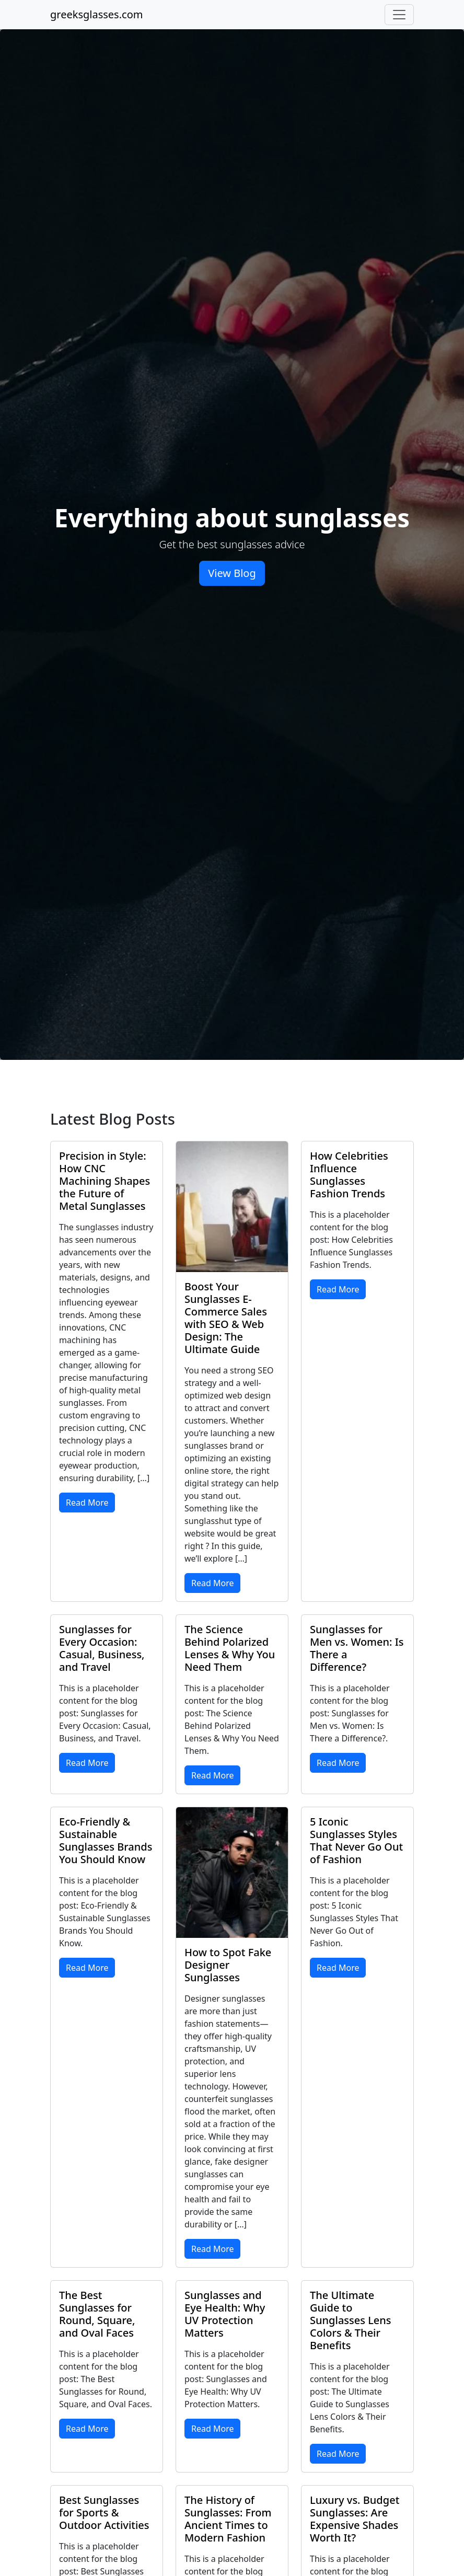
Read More (87, 1502)
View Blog (232, 573)
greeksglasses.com (96, 14)
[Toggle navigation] (399, 14)
